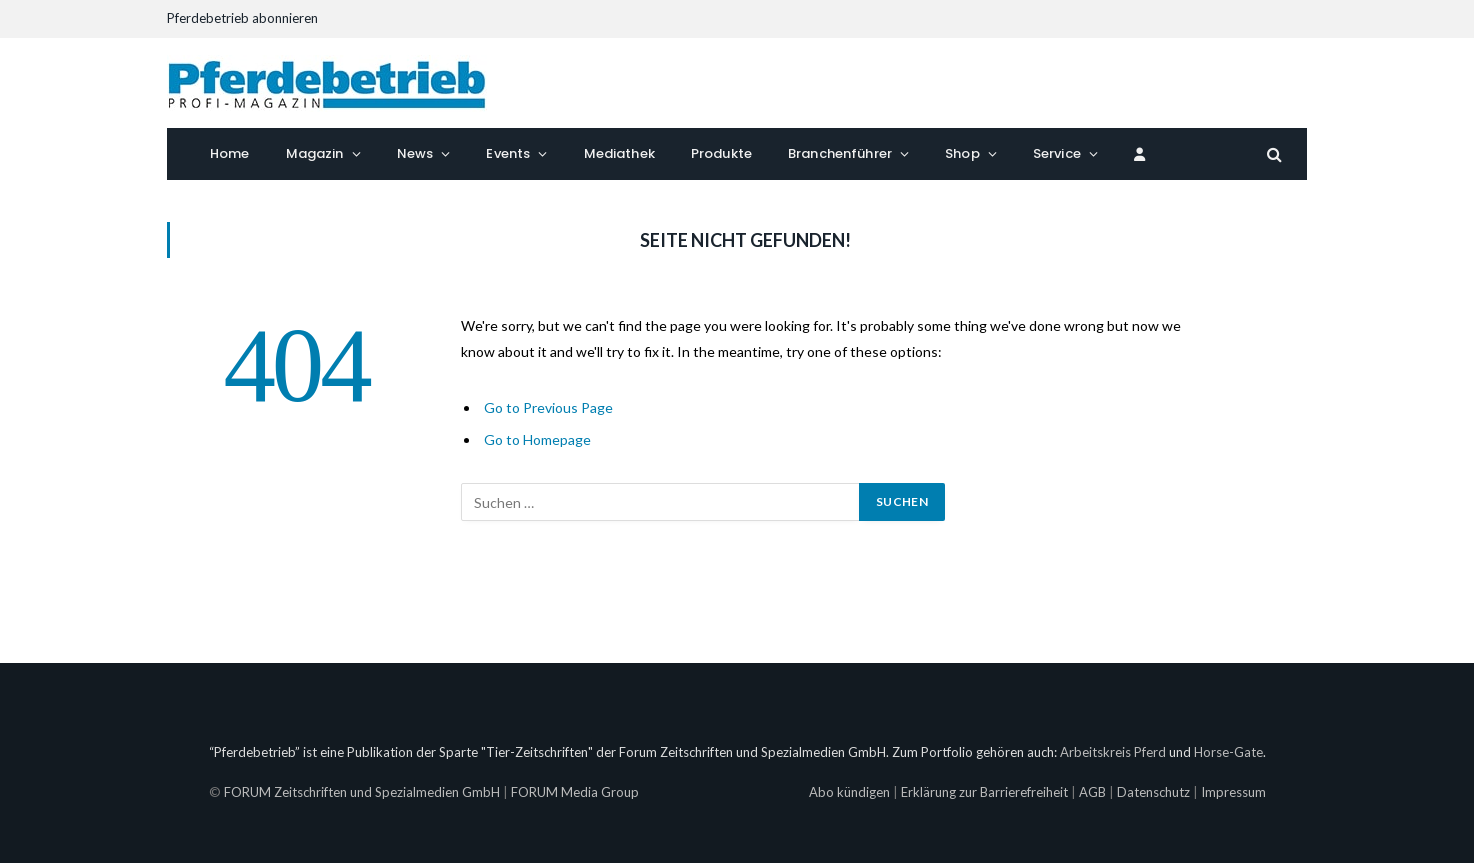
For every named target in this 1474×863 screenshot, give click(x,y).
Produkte (721, 153)
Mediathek (619, 153)
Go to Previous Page (548, 407)
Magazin (315, 153)
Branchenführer (840, 153)
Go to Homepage (537, 439)
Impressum (1233, 792)
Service (1057, 153)
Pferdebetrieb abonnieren (242, 18)
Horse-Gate (1228, 752)
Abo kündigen (849, 792)
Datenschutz (1153, 792)
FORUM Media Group (575, 792)
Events (508, 153)
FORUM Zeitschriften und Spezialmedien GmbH (362, 792)
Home (230, 153)
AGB (1092, 792)
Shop (962, 153)
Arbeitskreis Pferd (1113, 752)
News (415, 153)
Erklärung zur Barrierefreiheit (984, 792)
